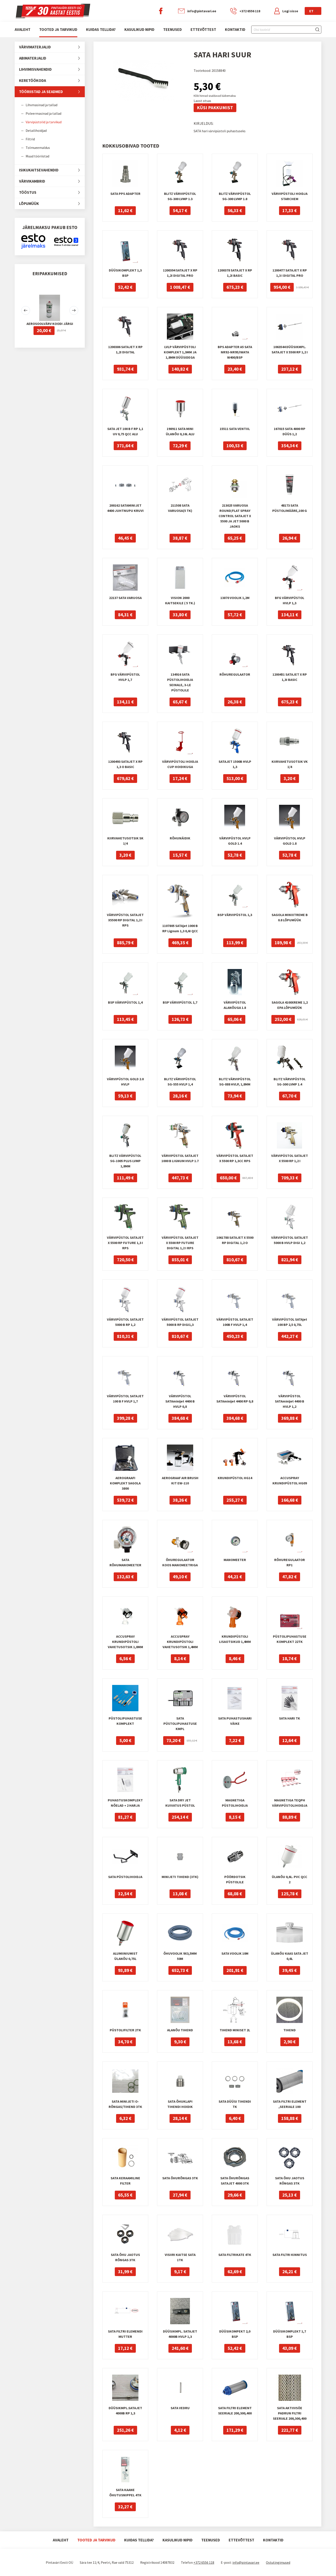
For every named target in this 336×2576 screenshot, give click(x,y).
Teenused (172, 29)
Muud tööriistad (37, 156)
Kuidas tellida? (101, 29)
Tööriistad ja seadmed (52, 91)
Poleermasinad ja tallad (43, 113)
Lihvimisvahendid (52, 69)
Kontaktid (235, 29)
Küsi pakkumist (215, 108)
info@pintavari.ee (245, 2562)
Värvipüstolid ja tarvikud (44, 122)
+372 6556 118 (203, 2562)
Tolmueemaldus (38, 147)
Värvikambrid (52, 181)
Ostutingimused (278, 2562)
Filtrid (30, 139)
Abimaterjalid (52, 58)
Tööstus (52, 192)
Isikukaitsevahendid (52, 170)
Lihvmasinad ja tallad (41, 105)
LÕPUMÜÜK (52, 203)
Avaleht (22, 29)
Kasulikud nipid (139, 29)
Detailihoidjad (36, 130)
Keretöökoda (52, 80)
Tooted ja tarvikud (58, 29)
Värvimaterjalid (52, 47)
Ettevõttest (203, 29)
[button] (25, 310)
